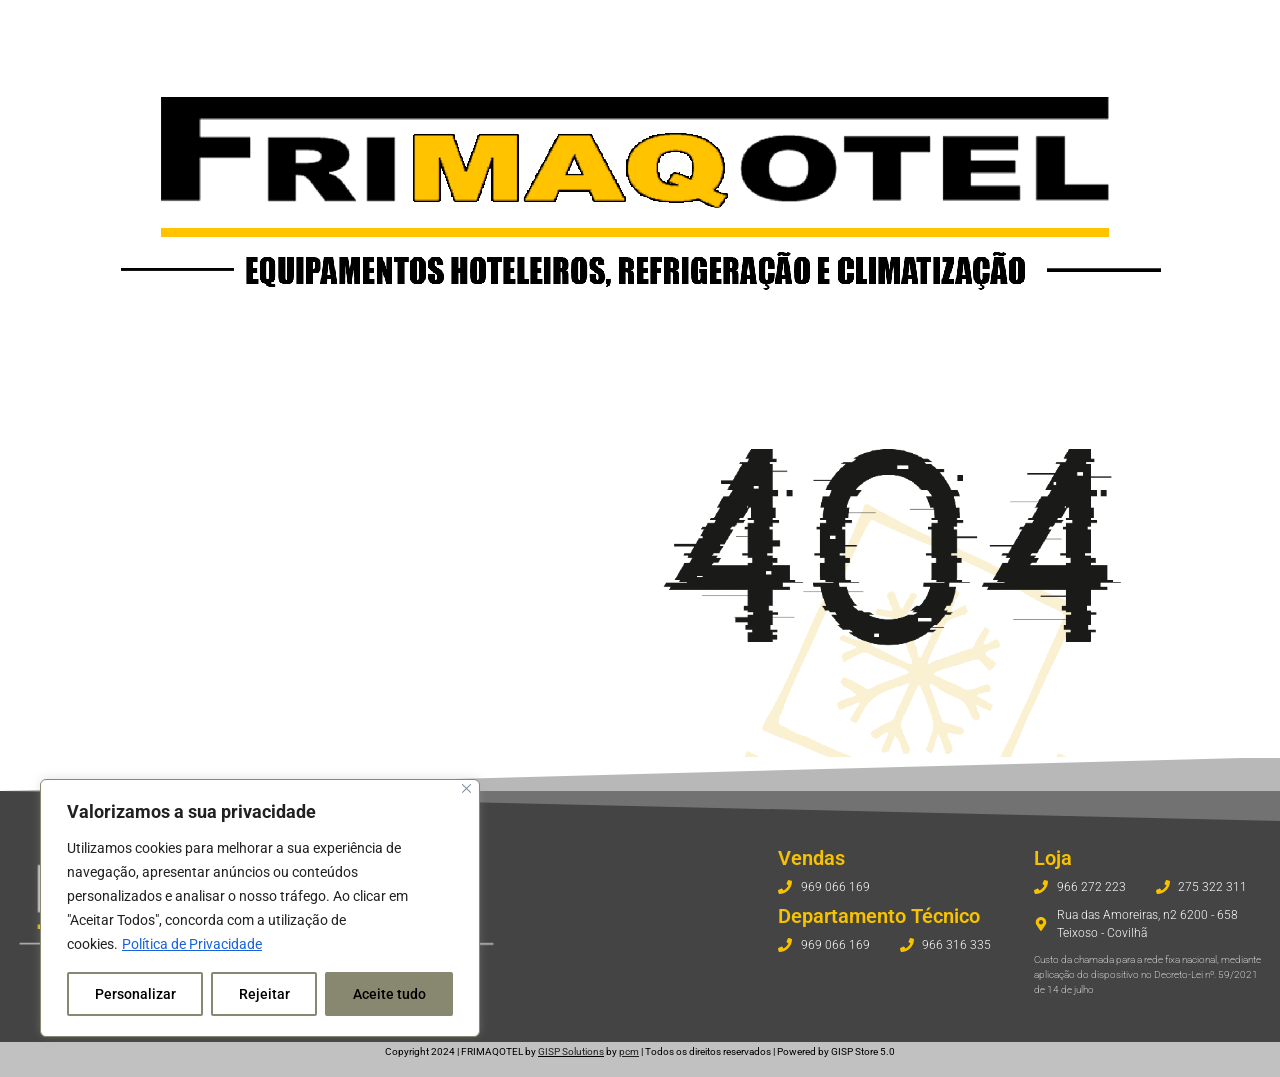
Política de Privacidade (192, 944)
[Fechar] (466, 788)
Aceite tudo (389, 994)
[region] (260, 908)
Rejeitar (264, 994)
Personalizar (135, 994)
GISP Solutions (571, 1051)
